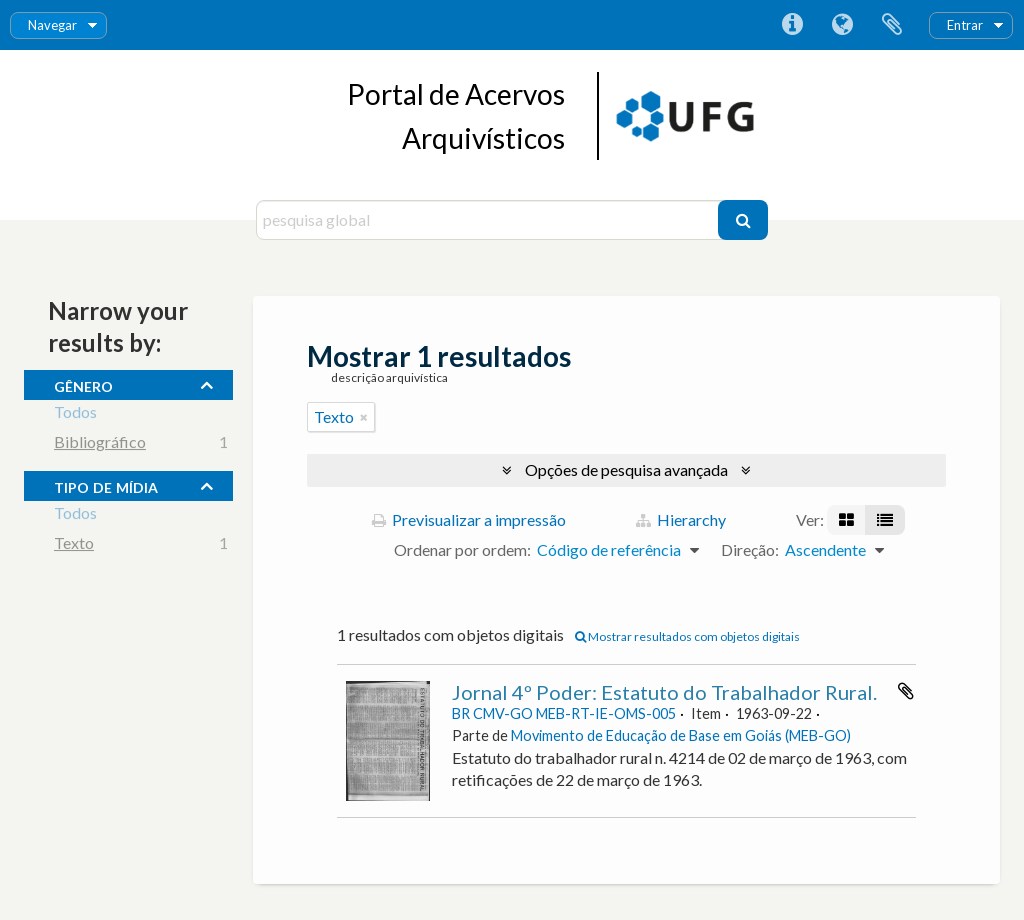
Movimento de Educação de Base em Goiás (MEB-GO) (681, 735)
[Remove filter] (364, 417)
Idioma (842, 25)
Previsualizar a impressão (469, 519)
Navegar (52, 25)
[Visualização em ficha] (846, 520)
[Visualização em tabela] (885, 520)
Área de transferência (892, 25)
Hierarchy (681, 519)
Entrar (965, 25)
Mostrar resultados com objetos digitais (687, 636)
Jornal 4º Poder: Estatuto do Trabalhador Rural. (664, 692)
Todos (75, 414)
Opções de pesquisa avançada (626, 469)
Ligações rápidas (792, 25)
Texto (74, 545)
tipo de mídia (106, 485)
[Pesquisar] (743, 220)
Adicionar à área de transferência (906, 691)
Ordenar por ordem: (462, 549)
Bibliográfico (100, 444)
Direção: (750, 549)
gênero (83, 384)
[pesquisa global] (489, 220)
